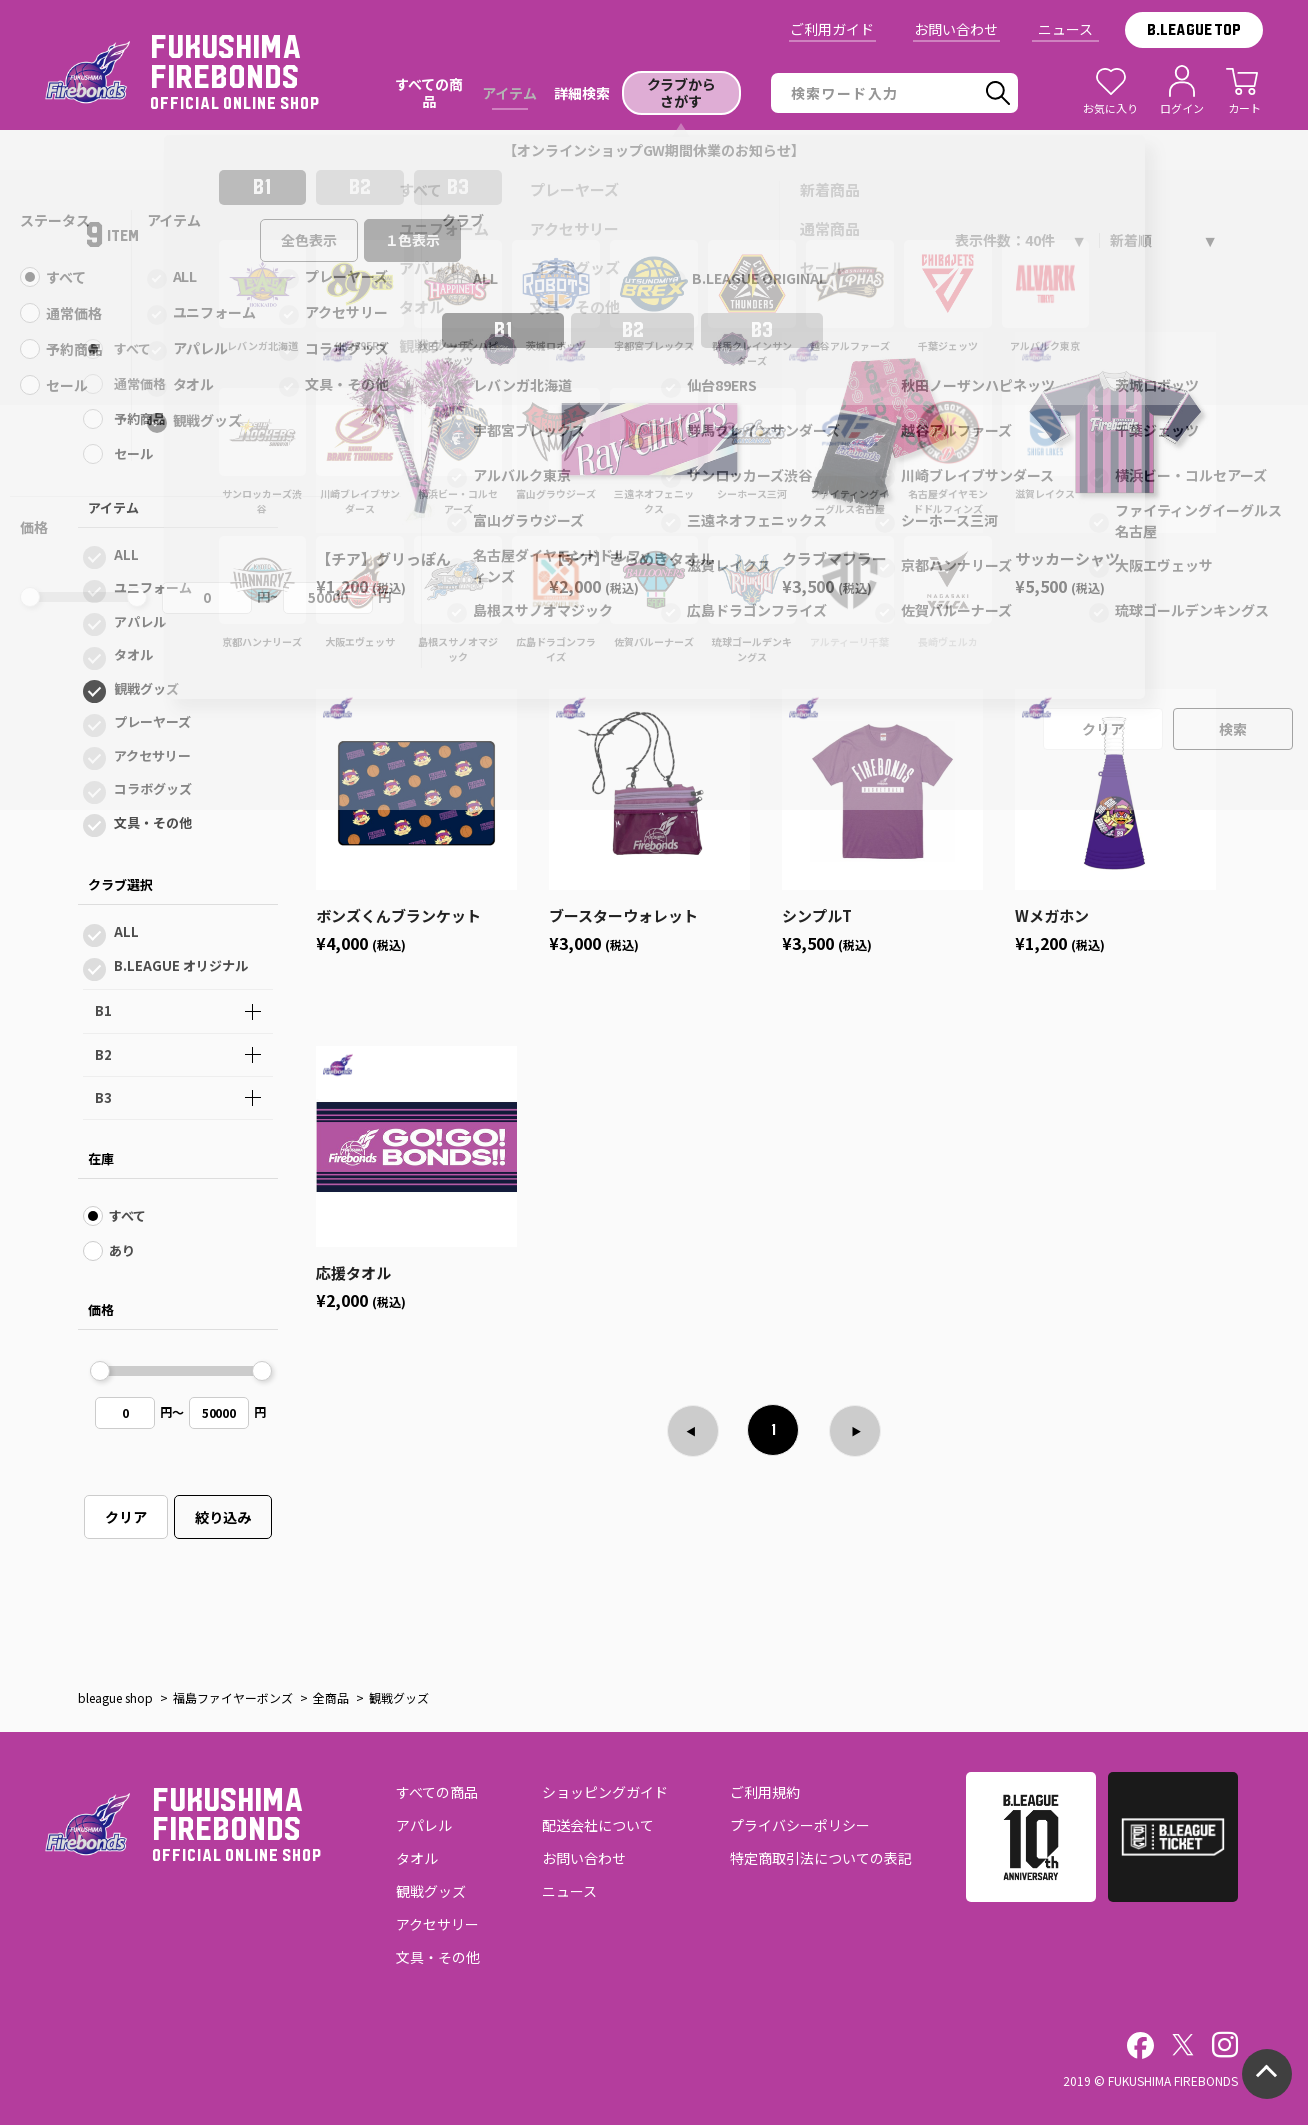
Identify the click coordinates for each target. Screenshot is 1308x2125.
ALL (126, 554)
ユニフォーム (153, 587)
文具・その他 (153, 822)
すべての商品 (437, 1792)
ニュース (1065, 29)
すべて (132, 348)
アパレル (140, 621)
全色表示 (309, 240)
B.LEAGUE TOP (1194, 30)
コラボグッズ (153, 788)
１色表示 (413, 240)
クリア (126, 1517)
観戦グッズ (146, 688)
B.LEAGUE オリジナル (181, 965)
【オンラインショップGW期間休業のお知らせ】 (654, 150)
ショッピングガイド (605, 1792)
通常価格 (140, 383)
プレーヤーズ (152, 721)
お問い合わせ (956, 29)
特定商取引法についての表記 (821, 1858)
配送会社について (598, 1825)
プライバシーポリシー (800, 1825)
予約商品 (140, 418)
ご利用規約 (765, 1792)
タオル (133, 654)
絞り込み (223, 1517)
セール (133, 453)
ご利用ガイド (832, 29)
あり (122, 1250)
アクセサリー (152, 755)
